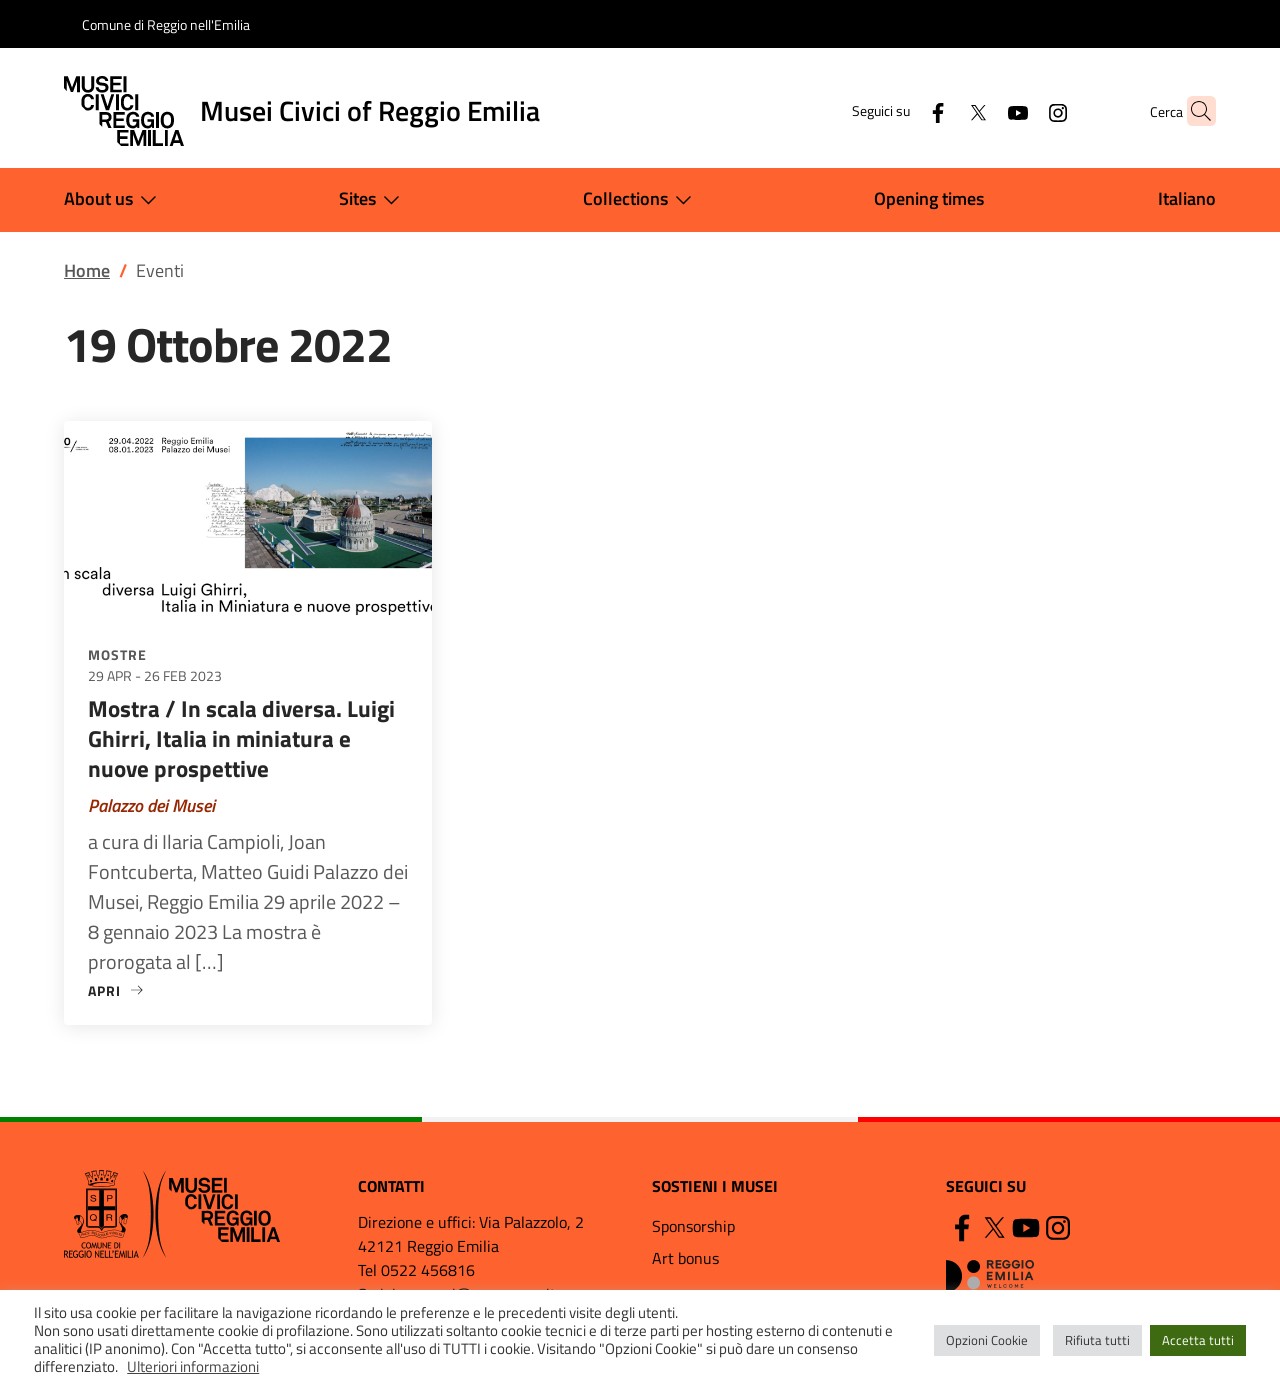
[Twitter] (939, 110)
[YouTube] (979, 110)
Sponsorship (693, 1226)
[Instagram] (1019, 110)
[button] (1192, 111)
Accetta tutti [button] (1198, 1340)
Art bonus (685, 1258)
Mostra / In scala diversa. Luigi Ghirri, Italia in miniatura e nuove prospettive (241, 738)
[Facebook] (899, 110)
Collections (641, 200)
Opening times (929, 198)
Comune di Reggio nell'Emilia (166, 24)
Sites (373, 200)
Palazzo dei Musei (151, 805)
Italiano (1187, 198)
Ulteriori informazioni (193, 1366)
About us (114, 200)
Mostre (117, 654)
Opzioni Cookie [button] (987, 1340)
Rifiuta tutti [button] (1097, 1340)
